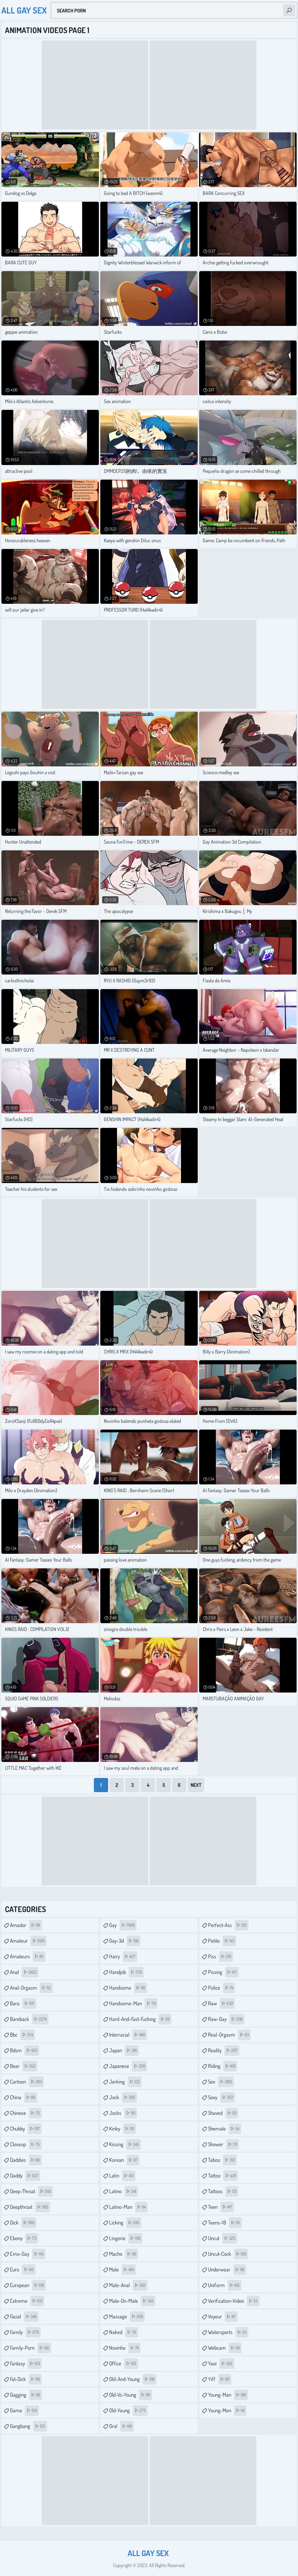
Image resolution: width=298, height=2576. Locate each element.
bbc (22, 2034)
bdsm (24, 2050)
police (221, 1988)
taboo (222, 2160)
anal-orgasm (31, 1988)
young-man (228, 2395)
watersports (228, 2332)
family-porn (30, 2348)
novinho (124, 2348)
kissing (125, 2144)
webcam (224, 2348)
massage (127, 2316)
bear (23, 2066)
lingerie (125, 2238)
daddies (26, 2160)
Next (196, 1785)
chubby (26, 2128)
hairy (123, 1956)
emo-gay (28, 2254)
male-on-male (132, 2301)
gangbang (28, 2426)
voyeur (223, 2316)
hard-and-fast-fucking (140, 2019)
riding (222, 2066)
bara (23, 2003)
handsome (128, 1988)
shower (223, 2144)
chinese (26, 2113)
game (24, 2410)
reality (223, 2050)
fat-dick (26, 2379)
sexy (221, 2097)
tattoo (223, 2175)
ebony (24, 2238)
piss (220, 1956)
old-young (128, 2410)
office (123, 2363)
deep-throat (31, 2191)
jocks (123, 2113)
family (25, 2332)
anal (24, 1972)
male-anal (128, 2285)
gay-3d (124, 1941)
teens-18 (225, 2222)
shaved (223, 2113)
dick (23, 2222)
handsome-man (133, 2003)
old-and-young (132, 2379)
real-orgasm (229, 2034)
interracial (128, 2034)
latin (122, 2175)
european (28, 2285)
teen (221, 2207)
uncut (222, 2238)
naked (123, 2332)
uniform (224, 2285)
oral (121, 2426)
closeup (26, 2144)
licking (125, 2222)
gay (123, 1925)
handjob (126, 1972)
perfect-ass (228, 1925)
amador (26, 1925)
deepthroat (30, 2207)
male (122, 2269)
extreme (27, 2301)
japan (124, 2050)
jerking (125, 2081)
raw (221, 2003)
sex (221, 2081)
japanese (128, 2066)
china (23, 2097)
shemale (224, 2128)
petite (222, 1941)
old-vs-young (130, 2395)
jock (123, 2097)
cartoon (27, 2081)
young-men (227, 2410)
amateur (28, 1941)
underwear (227, 2269)
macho (123, 2254)
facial (24, 2316)
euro (23, 2269)
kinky (122, 2128)
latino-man (128, 2207)
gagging (26, 2395)
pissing (223, 1972)
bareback (29, 2019)
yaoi (221, 2363)
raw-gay (226, 2019)
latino (123, 2191)
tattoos (223, 2191)
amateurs (28, 1956)
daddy (25, 2175)
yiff (219, 2379)
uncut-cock (228, 2254)
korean (124, 2160)
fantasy (26, 2363)
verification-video (234, 2301)
